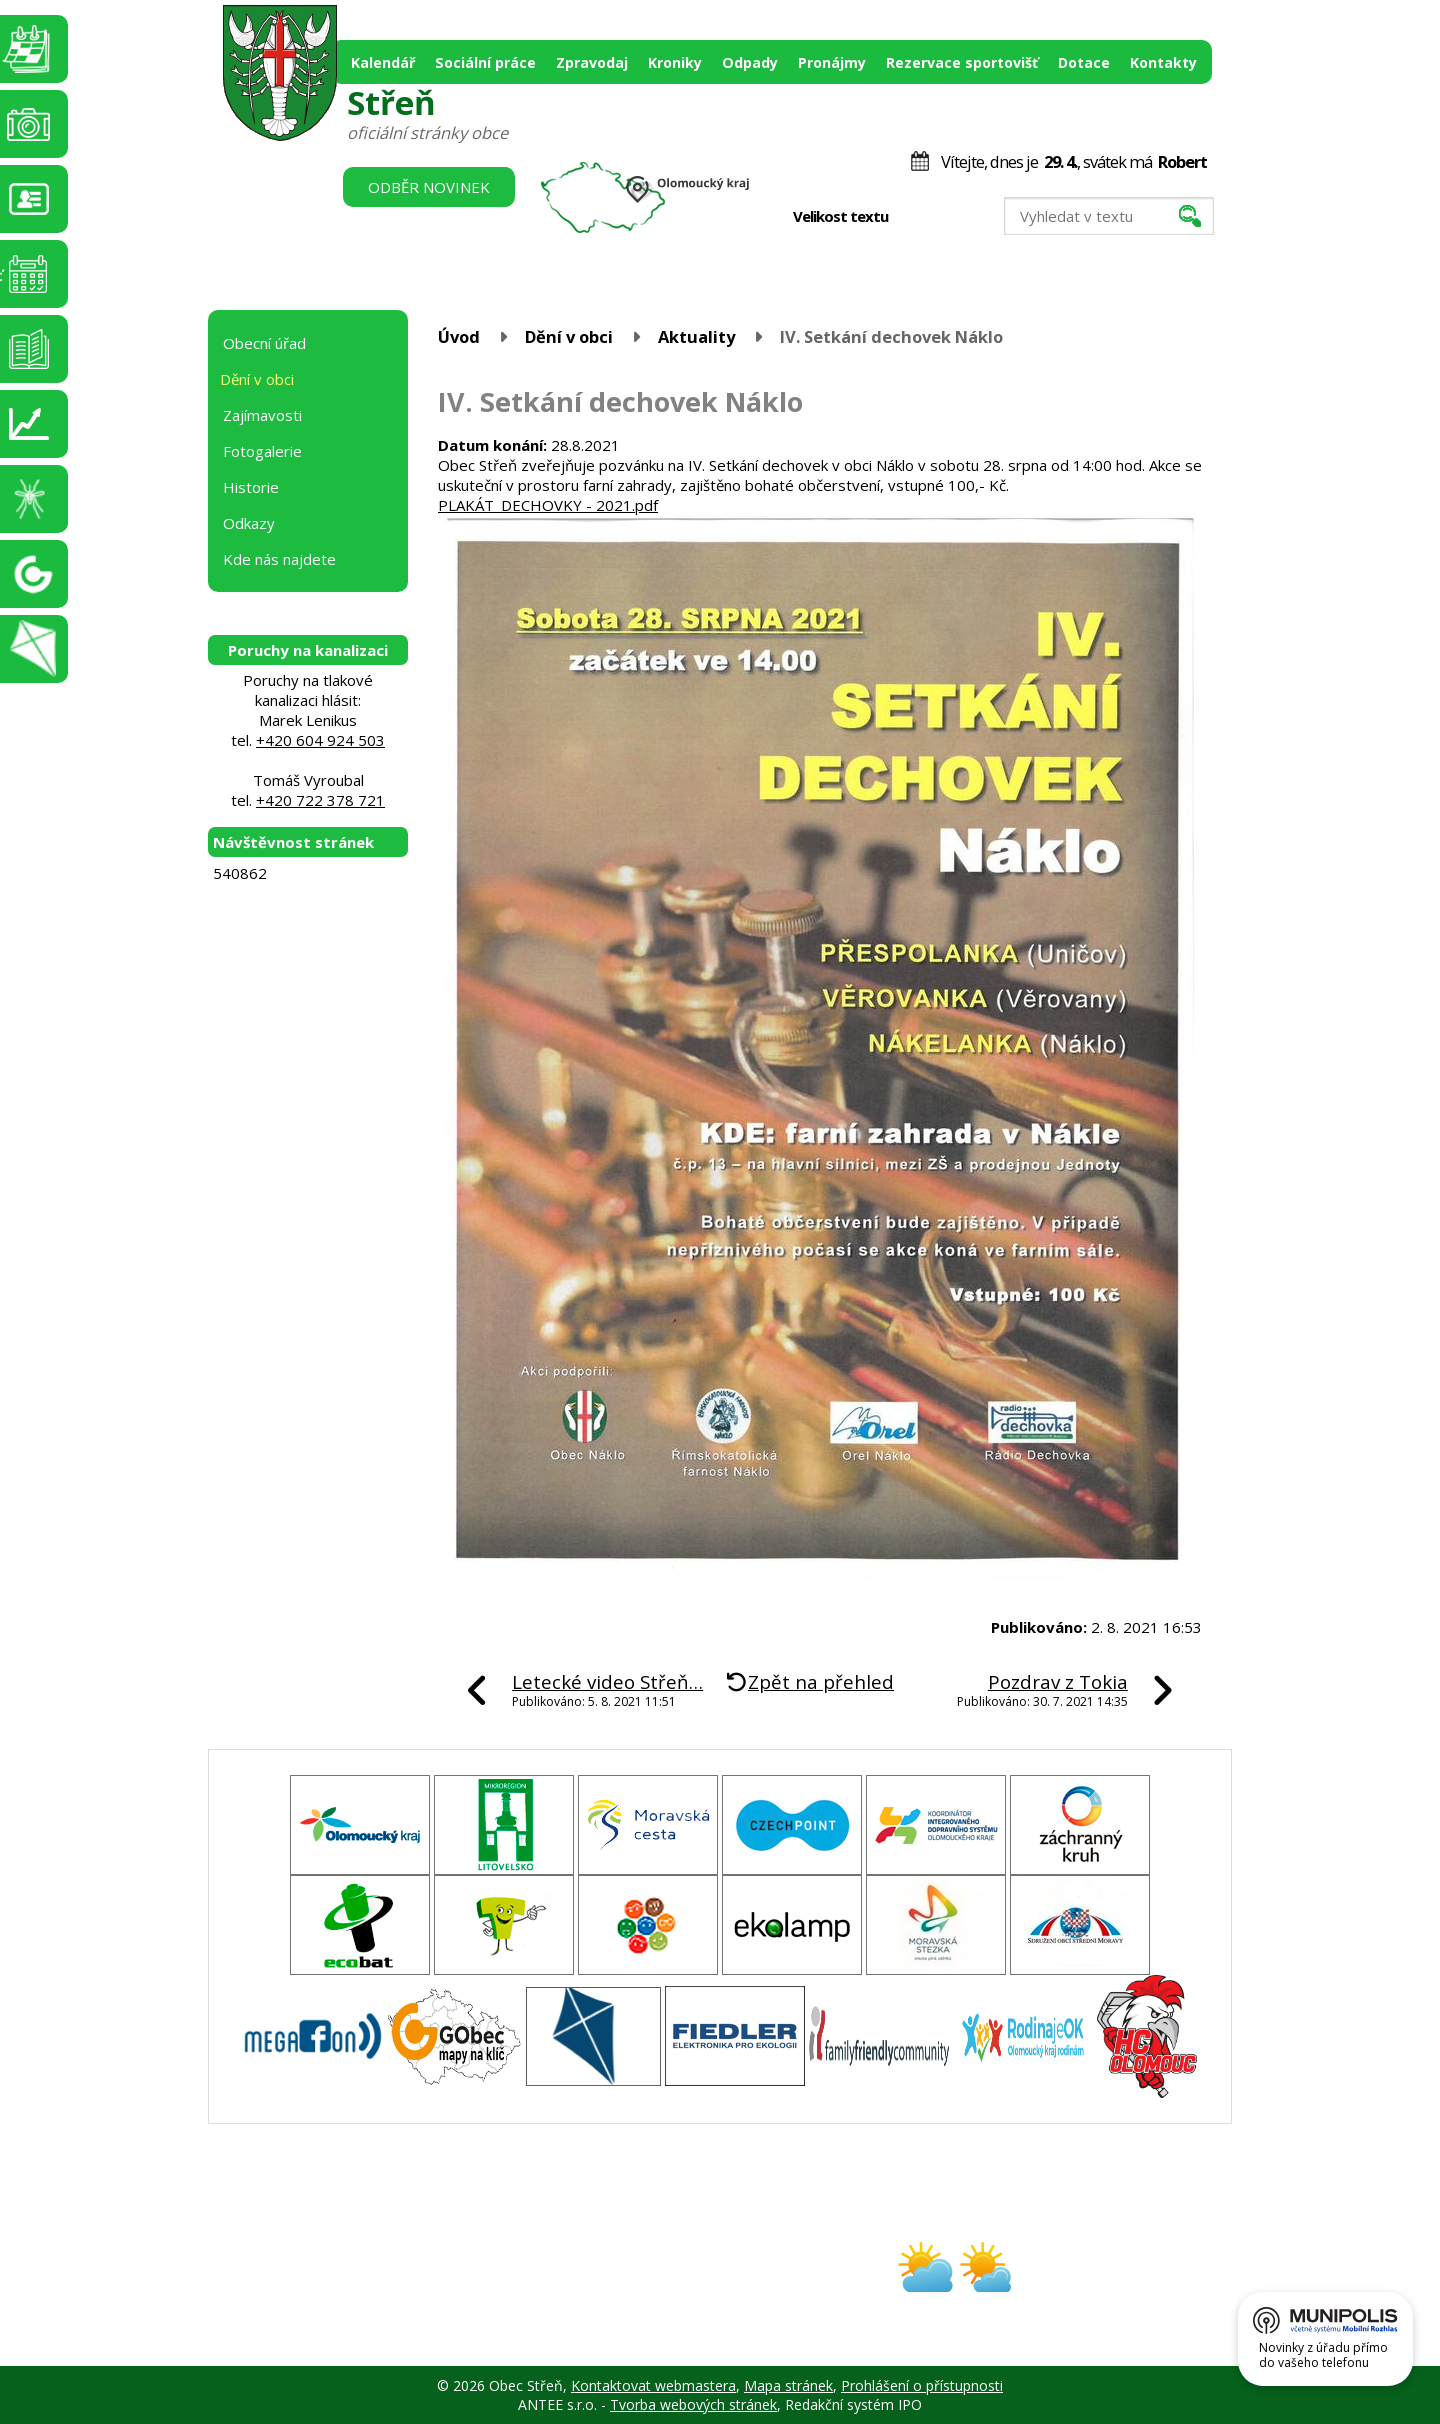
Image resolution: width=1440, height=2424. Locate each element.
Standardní (938, 217)
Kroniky (675, 62)
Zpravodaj (592, 62)
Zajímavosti (262, 415)
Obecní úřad (264, 343)
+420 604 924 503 (320, 740)
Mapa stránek (788, 2385)
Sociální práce (485, 62)
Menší (917, 217)
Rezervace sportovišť (962, 62)
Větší (959, 217)
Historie (251, 487)
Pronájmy (832, 62)
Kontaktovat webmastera (653, 2385)
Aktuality (696, 336)
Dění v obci (569, 336)
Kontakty (1163, 62)
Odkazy (249, 523)
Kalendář (383, 62)
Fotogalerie (262, 451)
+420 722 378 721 (320, 800)
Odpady (750, 62)
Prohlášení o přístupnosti (922, 2385)
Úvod (459, 336)
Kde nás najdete (279, 559)
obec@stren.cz (648, 2284)
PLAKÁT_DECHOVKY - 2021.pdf (548, 505)
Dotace (1084, 62)
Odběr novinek (429, 187)
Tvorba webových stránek (693, 2404)
